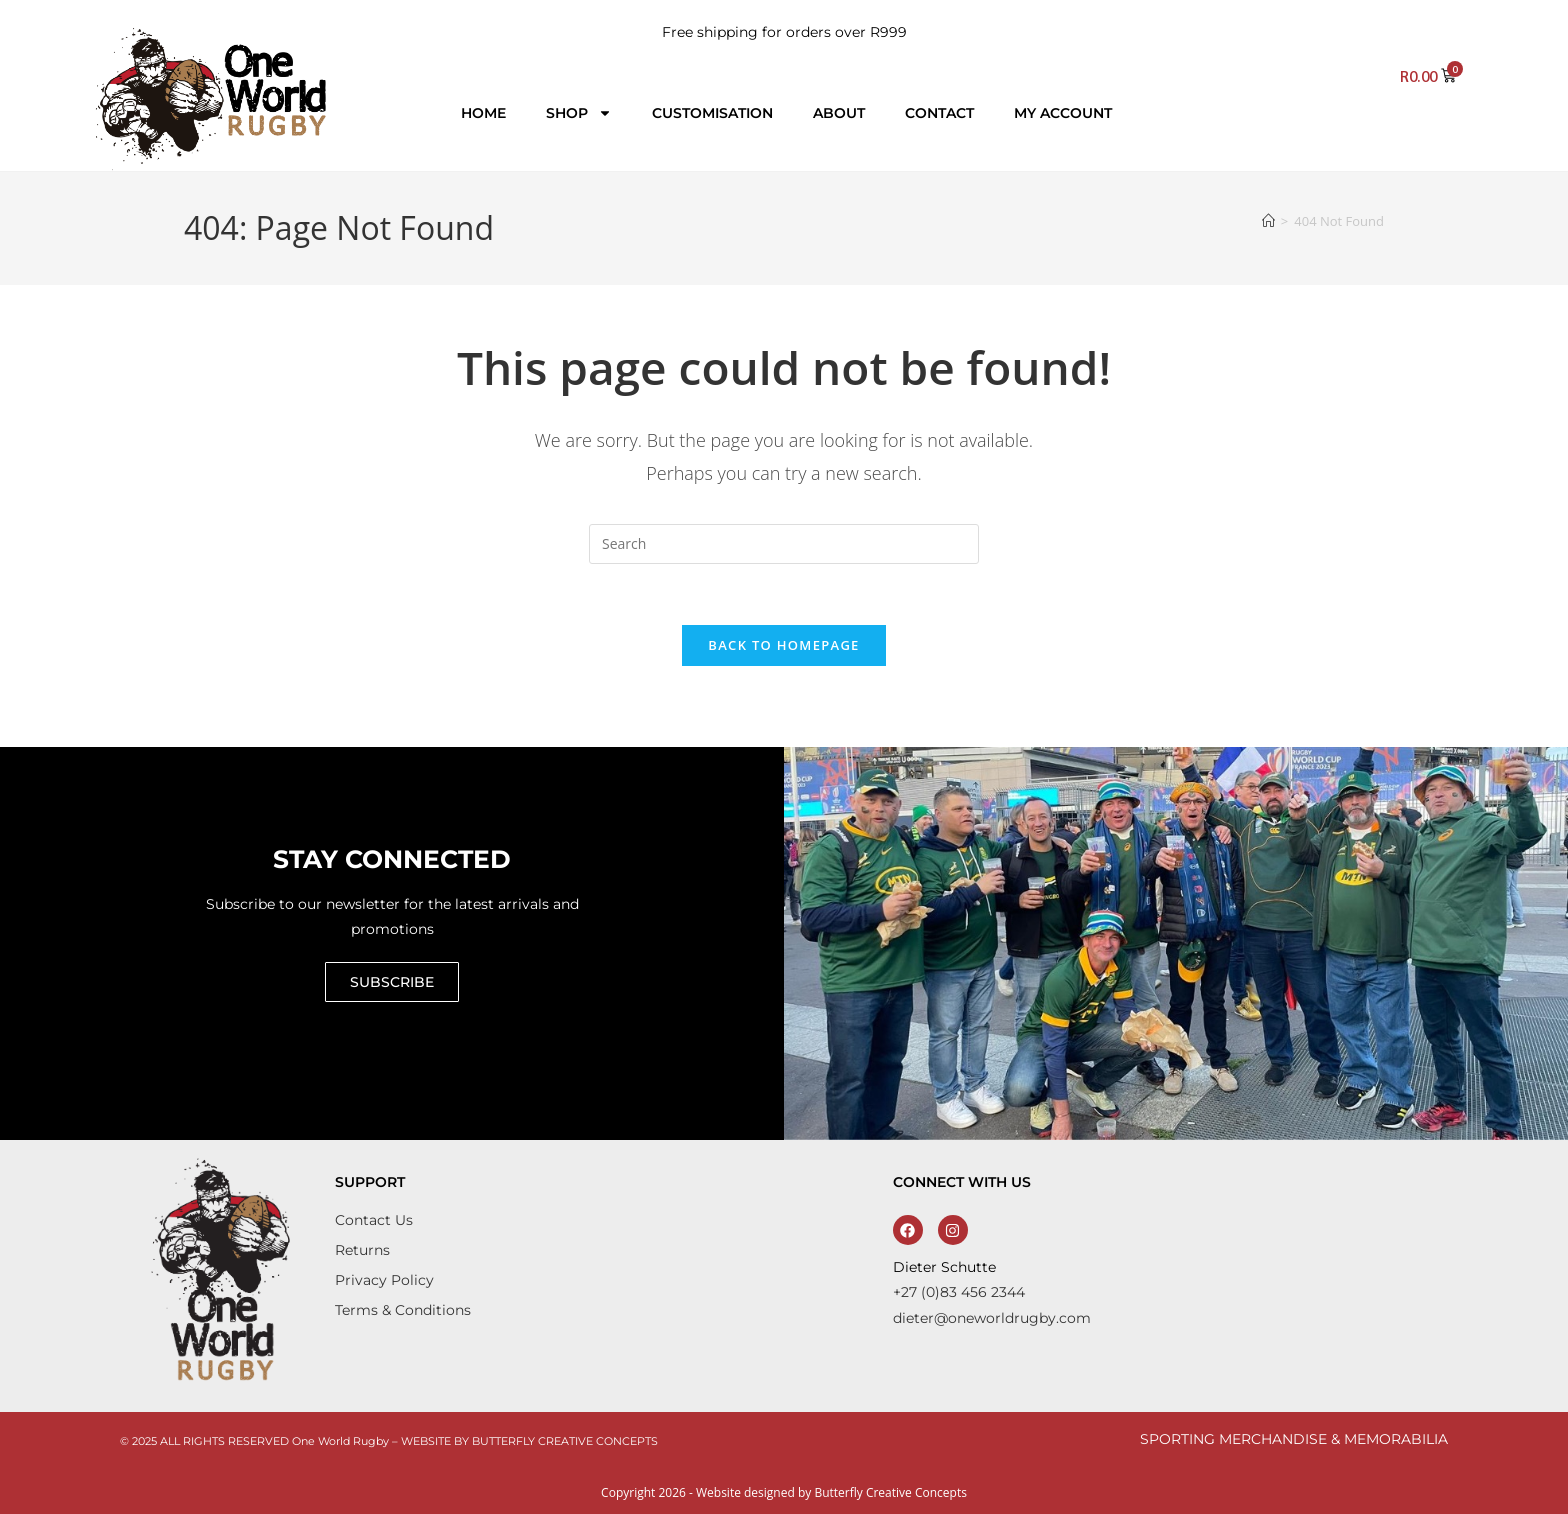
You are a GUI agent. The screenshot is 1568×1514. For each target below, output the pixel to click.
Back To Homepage (783, 645)
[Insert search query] (784, 544)
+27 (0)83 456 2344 (959, 1292)
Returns (362, 1250)
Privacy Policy (384, 1280)
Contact (939, 113)
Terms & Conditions (403, 1310)
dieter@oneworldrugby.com (992, 1318)
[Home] (1268, 221)
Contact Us (374, 1220)
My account (1063, 113)
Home (483, 113)
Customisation (712, 113)
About (839, 113)
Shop (579, 113)
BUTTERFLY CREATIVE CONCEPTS (565, 1441)
